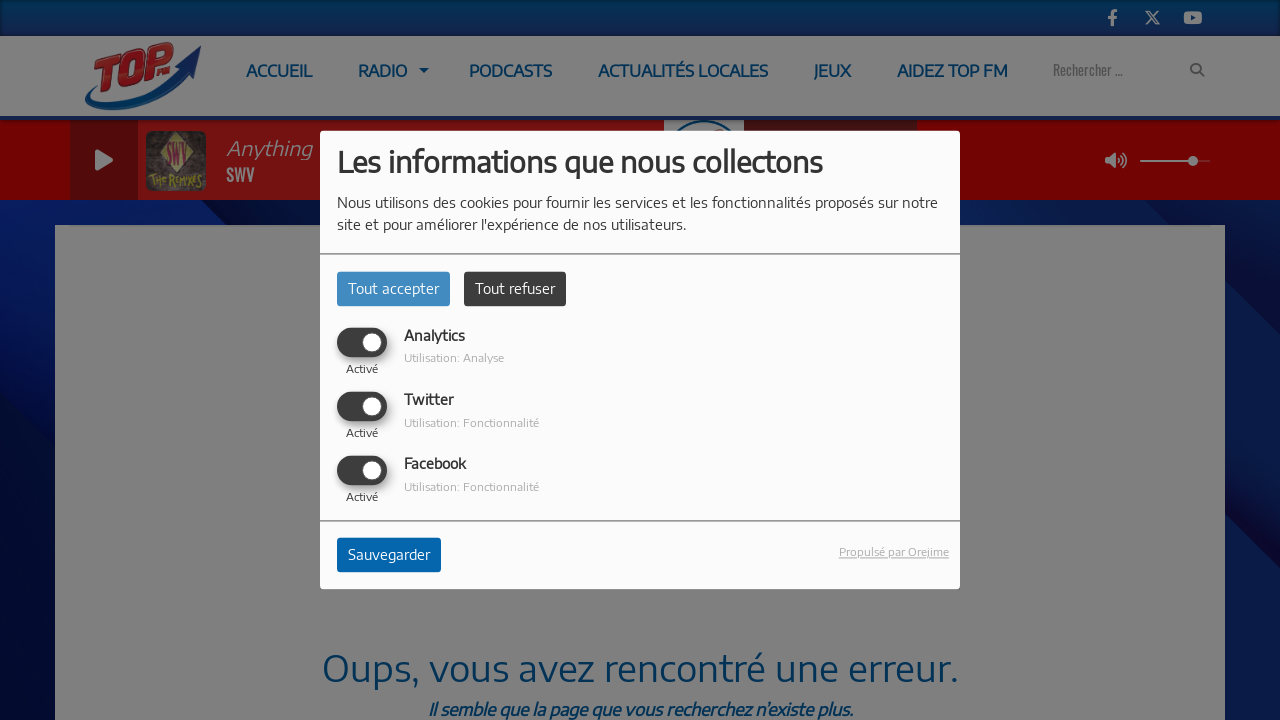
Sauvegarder (389, 555)
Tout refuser (515, 288)
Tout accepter (393, 288)
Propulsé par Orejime (894, 552)
